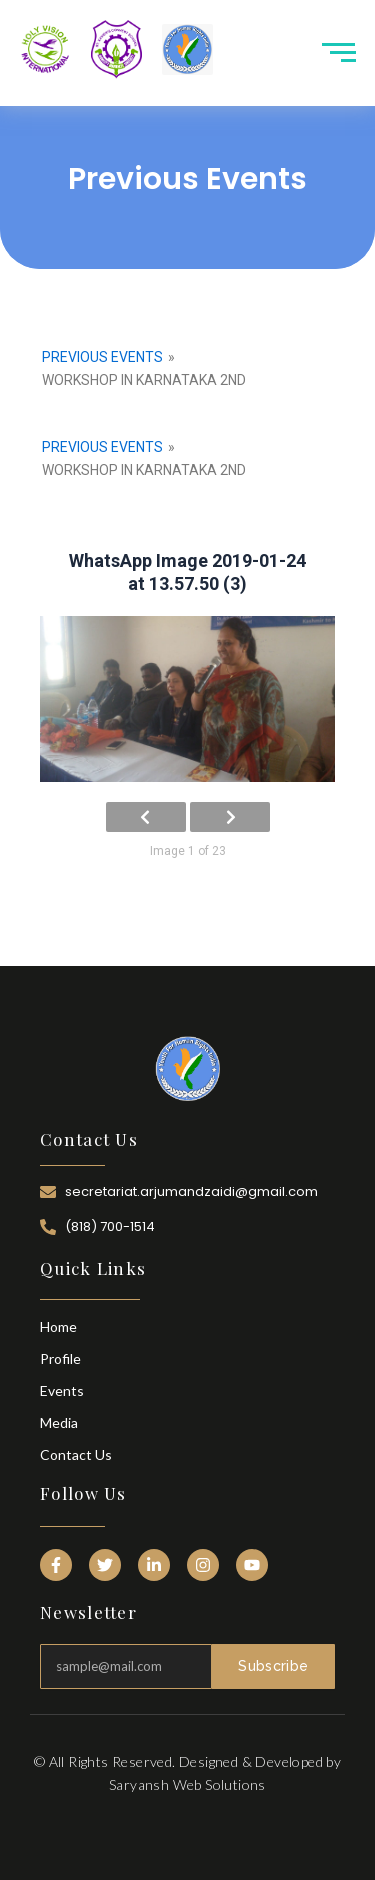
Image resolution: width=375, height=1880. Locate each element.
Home (58, 1326)
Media (59, 1422)
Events (62, 1390)
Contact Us (76, 1454)
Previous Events (102, 357)
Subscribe (273, 1666)
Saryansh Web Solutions (187, 1784)
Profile (60, 1358)
